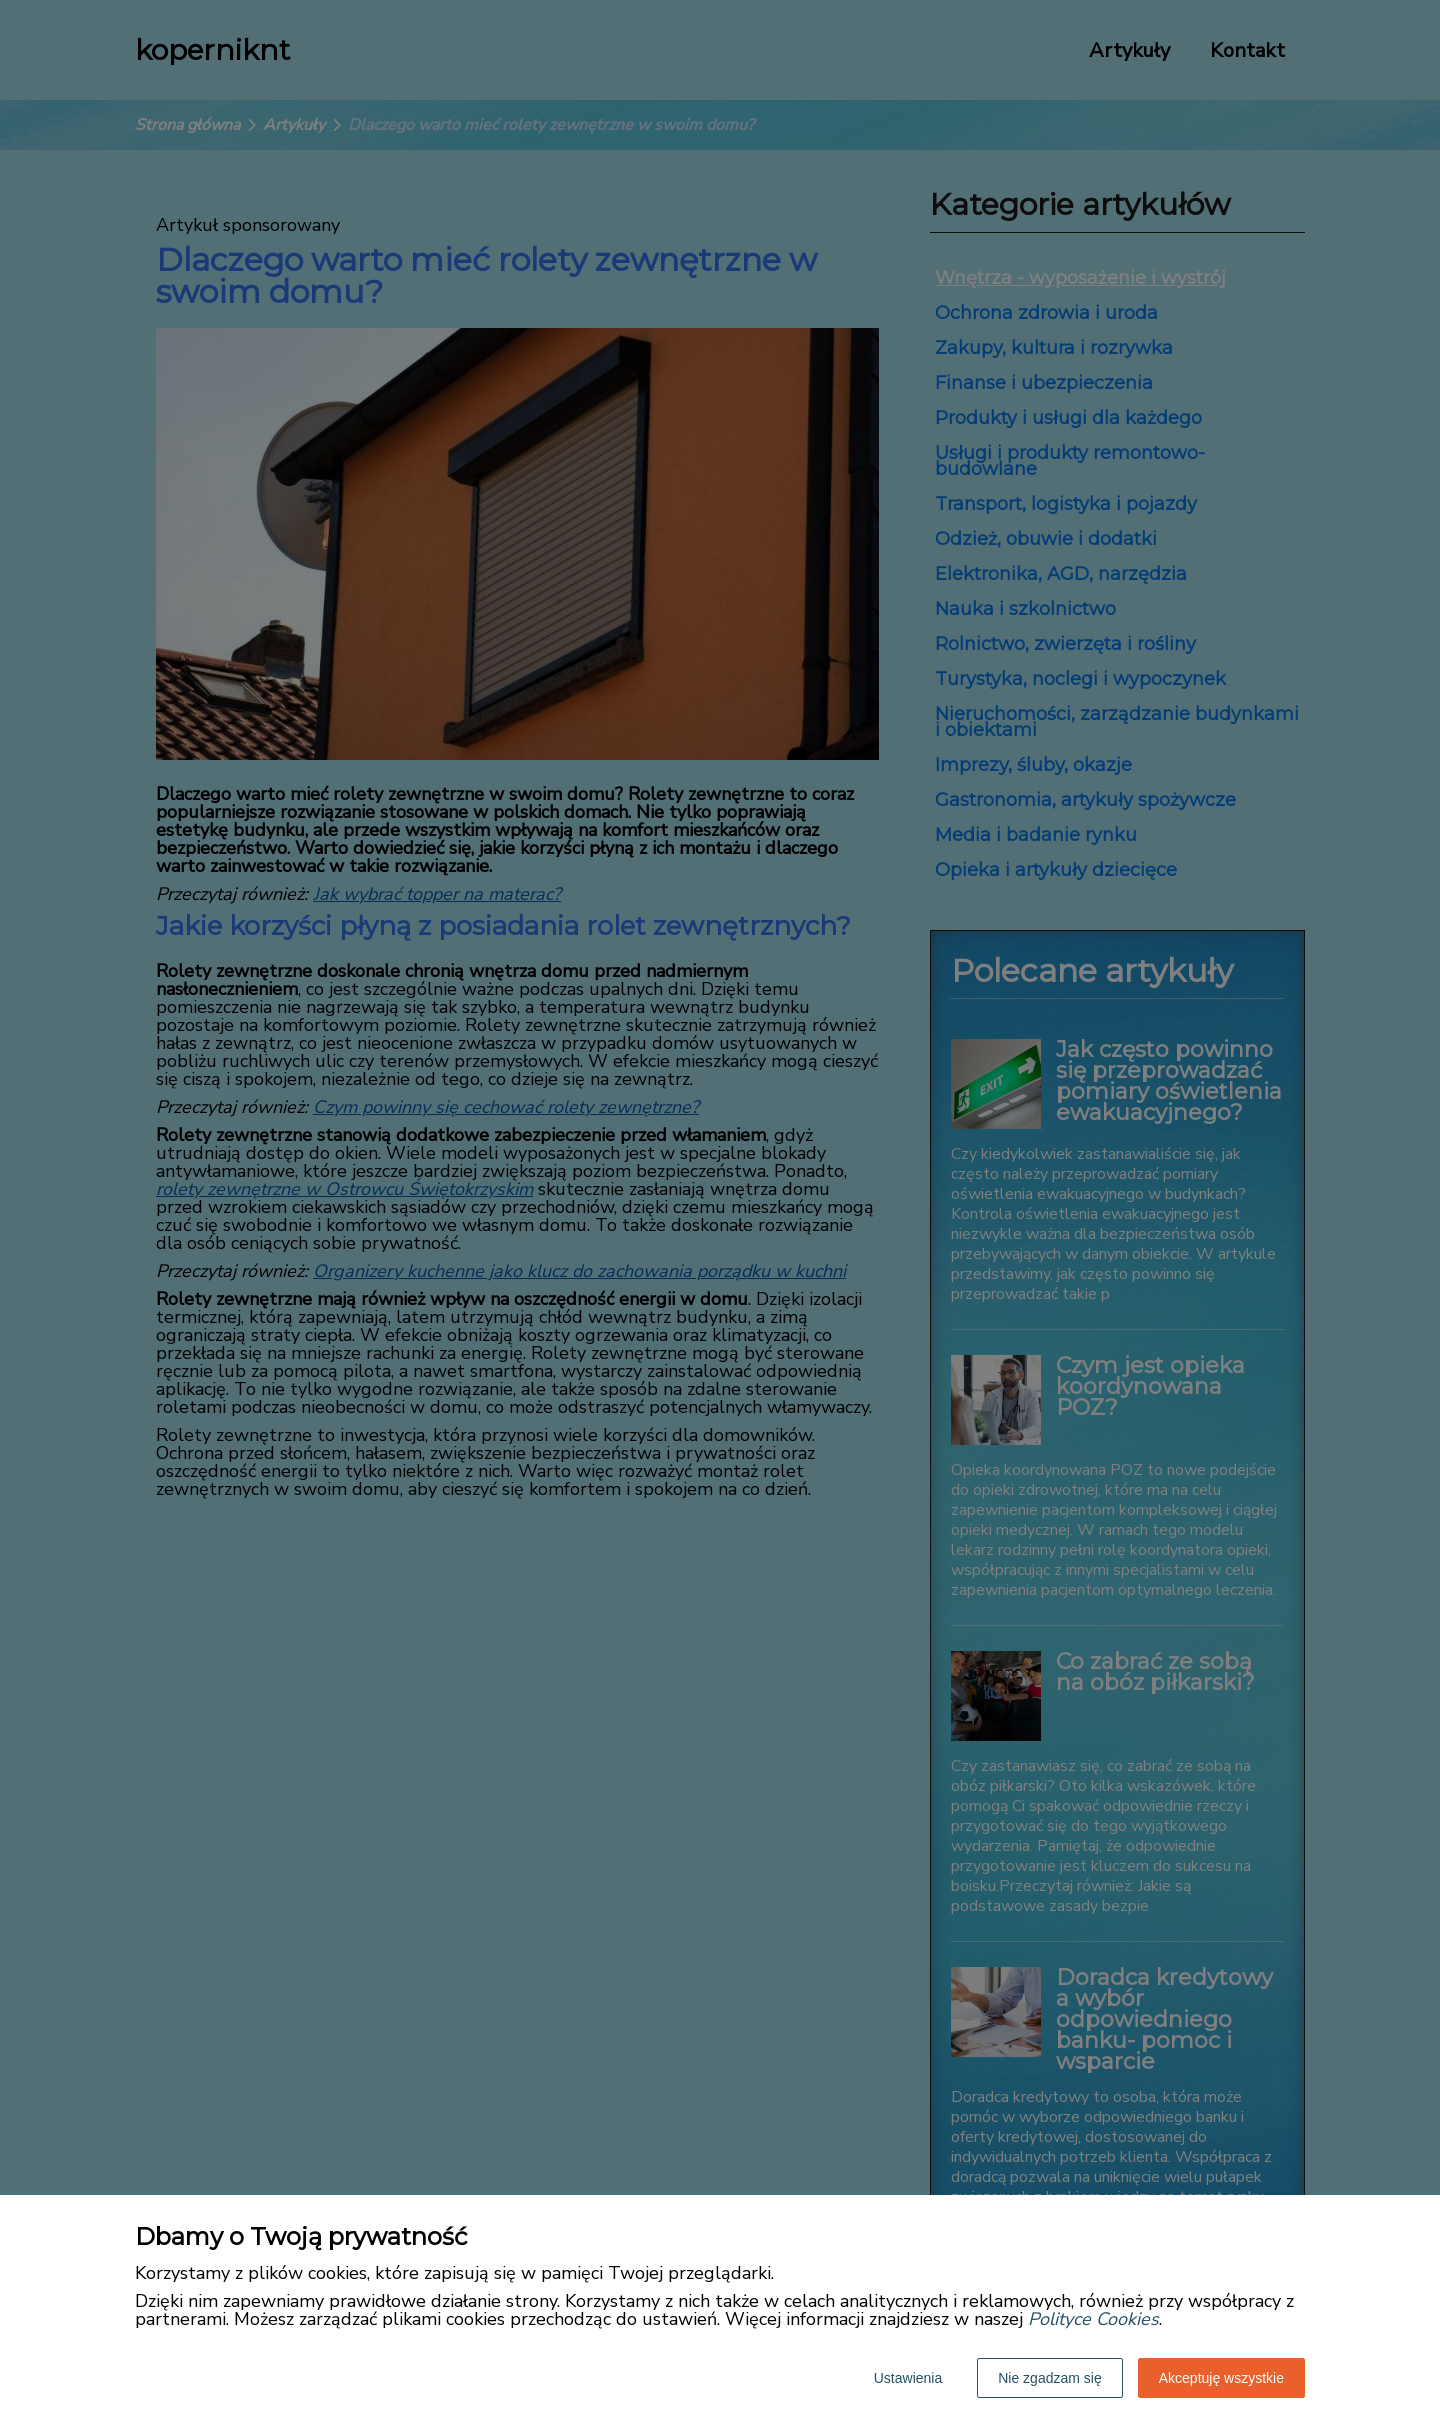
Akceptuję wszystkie (1221, 2378)
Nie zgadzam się (1050, 2378)
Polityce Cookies (1093, 2319)
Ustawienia (908, 2378)
